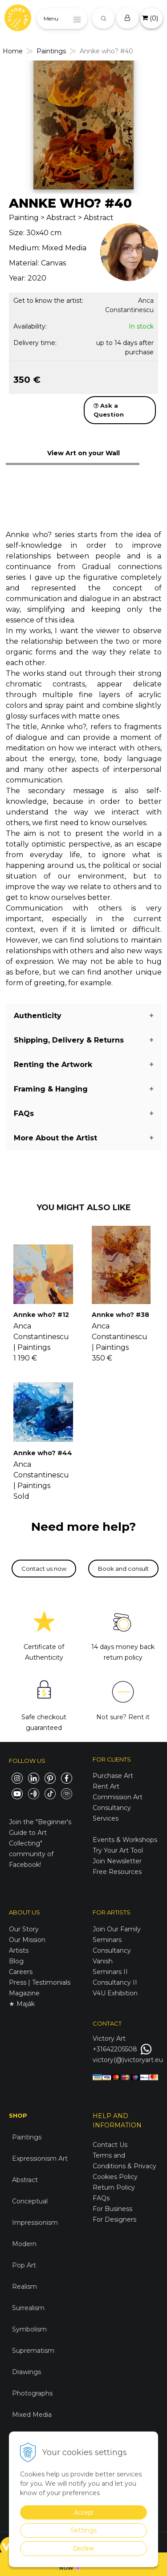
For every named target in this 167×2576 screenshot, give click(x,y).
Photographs (32, 2393)
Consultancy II (115, 1982)
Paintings (26, 2137)
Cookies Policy (115, 2177)
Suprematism (33, 2351)
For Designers (114, 2219)
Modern (24, 2244)
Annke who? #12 (41, 1315)
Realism (24, 2287)
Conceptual (30, 2201)
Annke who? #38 (120, 1315)
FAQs (101, 2198)
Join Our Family (117, 1929)
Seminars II (110, 1972)
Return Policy (114, 2187)
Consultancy (112, 1950)
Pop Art (24, 2265)
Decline (83, 2548)
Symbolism (29, 2329)
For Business (113, 2209)
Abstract (25, 2180)
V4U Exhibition (115, 1993)
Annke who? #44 (42, 1453)
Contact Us (110, 2145)
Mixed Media (32, 2415)
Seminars (107, 1940)
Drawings (26, 2372)
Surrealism (28, 2308)
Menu (51, 18)
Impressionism (35, 2223)
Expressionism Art (40, 2159)
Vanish (103, 1961)
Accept (83, 2512)
